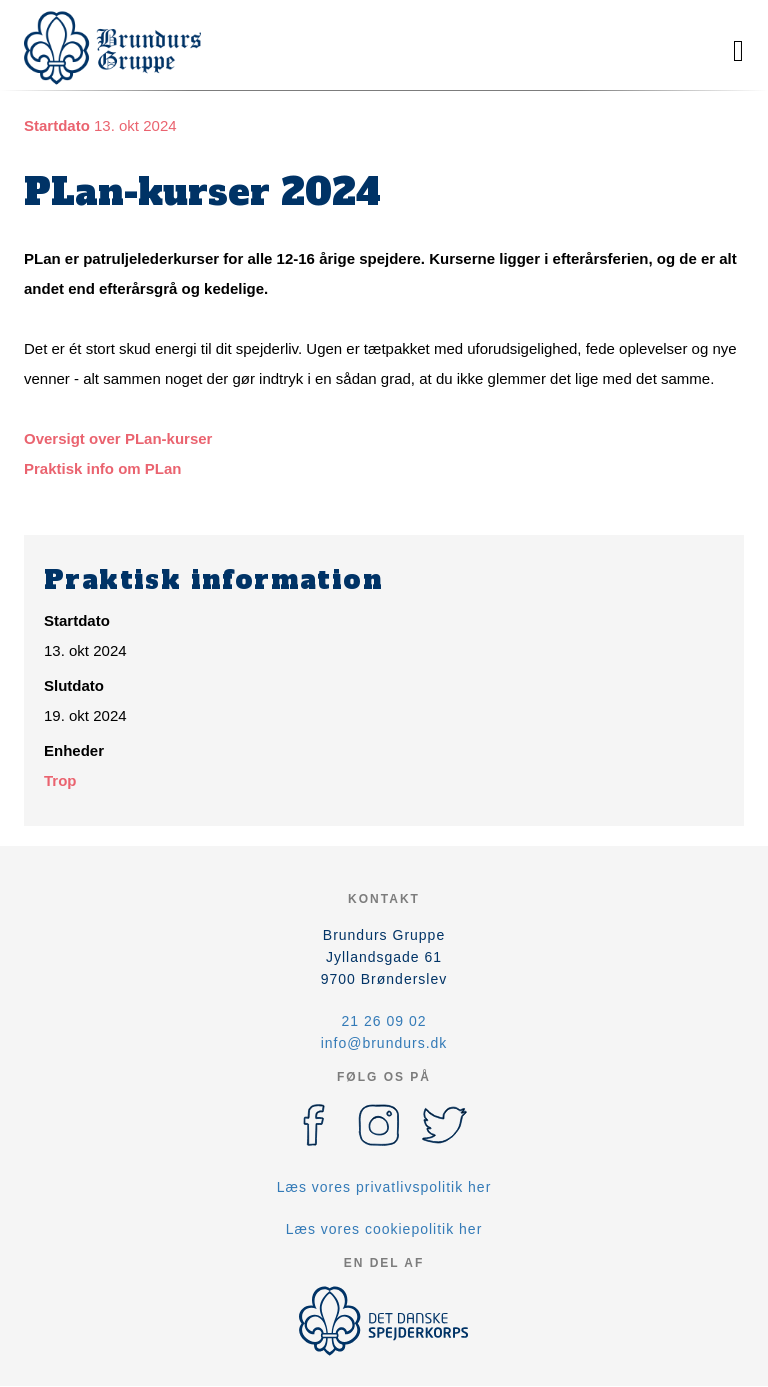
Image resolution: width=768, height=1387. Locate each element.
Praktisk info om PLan (103, 468)
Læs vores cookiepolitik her (384, 1229)
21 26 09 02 (384, 1021)
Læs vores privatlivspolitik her (384, 1187)
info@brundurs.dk (384, 1043)
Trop (60, 780)
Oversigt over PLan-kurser (118, 438)
